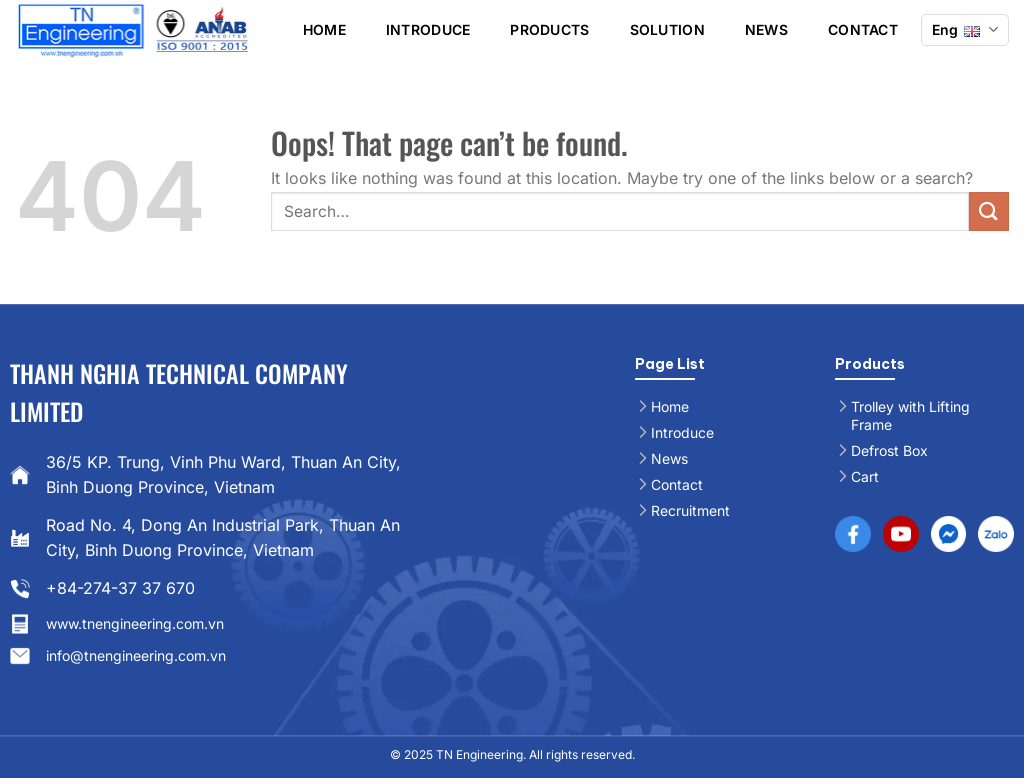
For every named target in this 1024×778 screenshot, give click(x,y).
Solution (667, 29)
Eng (965, 29)
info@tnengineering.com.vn (136, 655)
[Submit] (989, 211)
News (766, 29)
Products (549, 29)
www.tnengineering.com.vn (135, 623)
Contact (863, 29)
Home (324, 29)
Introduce (428, 29)
